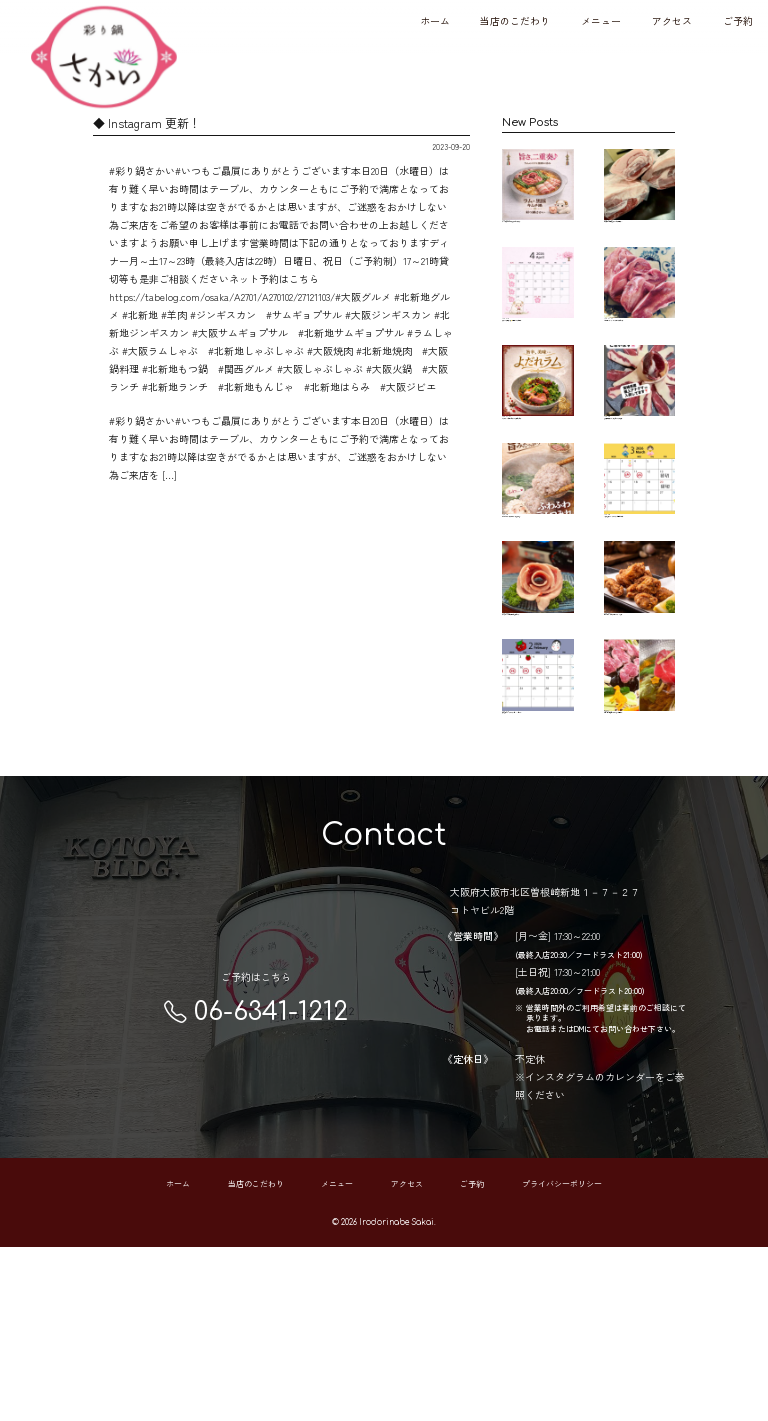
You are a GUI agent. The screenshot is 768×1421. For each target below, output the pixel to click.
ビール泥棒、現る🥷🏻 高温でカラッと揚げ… (639, 715)
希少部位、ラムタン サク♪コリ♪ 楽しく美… (639, 325)
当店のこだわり (515, 20)
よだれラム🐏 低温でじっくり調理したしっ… (537, 457)
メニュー (601, 20)
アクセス (672, 20)
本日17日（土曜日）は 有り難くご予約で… (639, 838)
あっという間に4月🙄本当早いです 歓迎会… (537, 320)
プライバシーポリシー (562, 1358)
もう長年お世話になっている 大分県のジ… (639, 198)
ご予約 (738, 20)
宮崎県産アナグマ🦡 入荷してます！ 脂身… (639, 452)
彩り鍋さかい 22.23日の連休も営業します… (537, 715)
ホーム (435, 20)
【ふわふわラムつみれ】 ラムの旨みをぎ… (537, 584)
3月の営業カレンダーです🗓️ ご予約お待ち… (639, 589)
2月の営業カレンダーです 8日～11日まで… (537, 838)
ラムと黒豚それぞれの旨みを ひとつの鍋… (537, 198)
